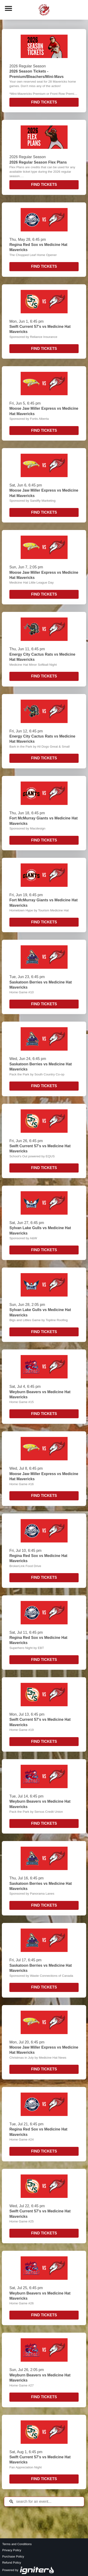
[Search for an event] (47, 2501)
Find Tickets (44, 102)
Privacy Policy (11, 2550)
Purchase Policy (13, 2556)
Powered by (28, 2570)
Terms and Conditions (17, 2544)
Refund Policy (11, 2562)
